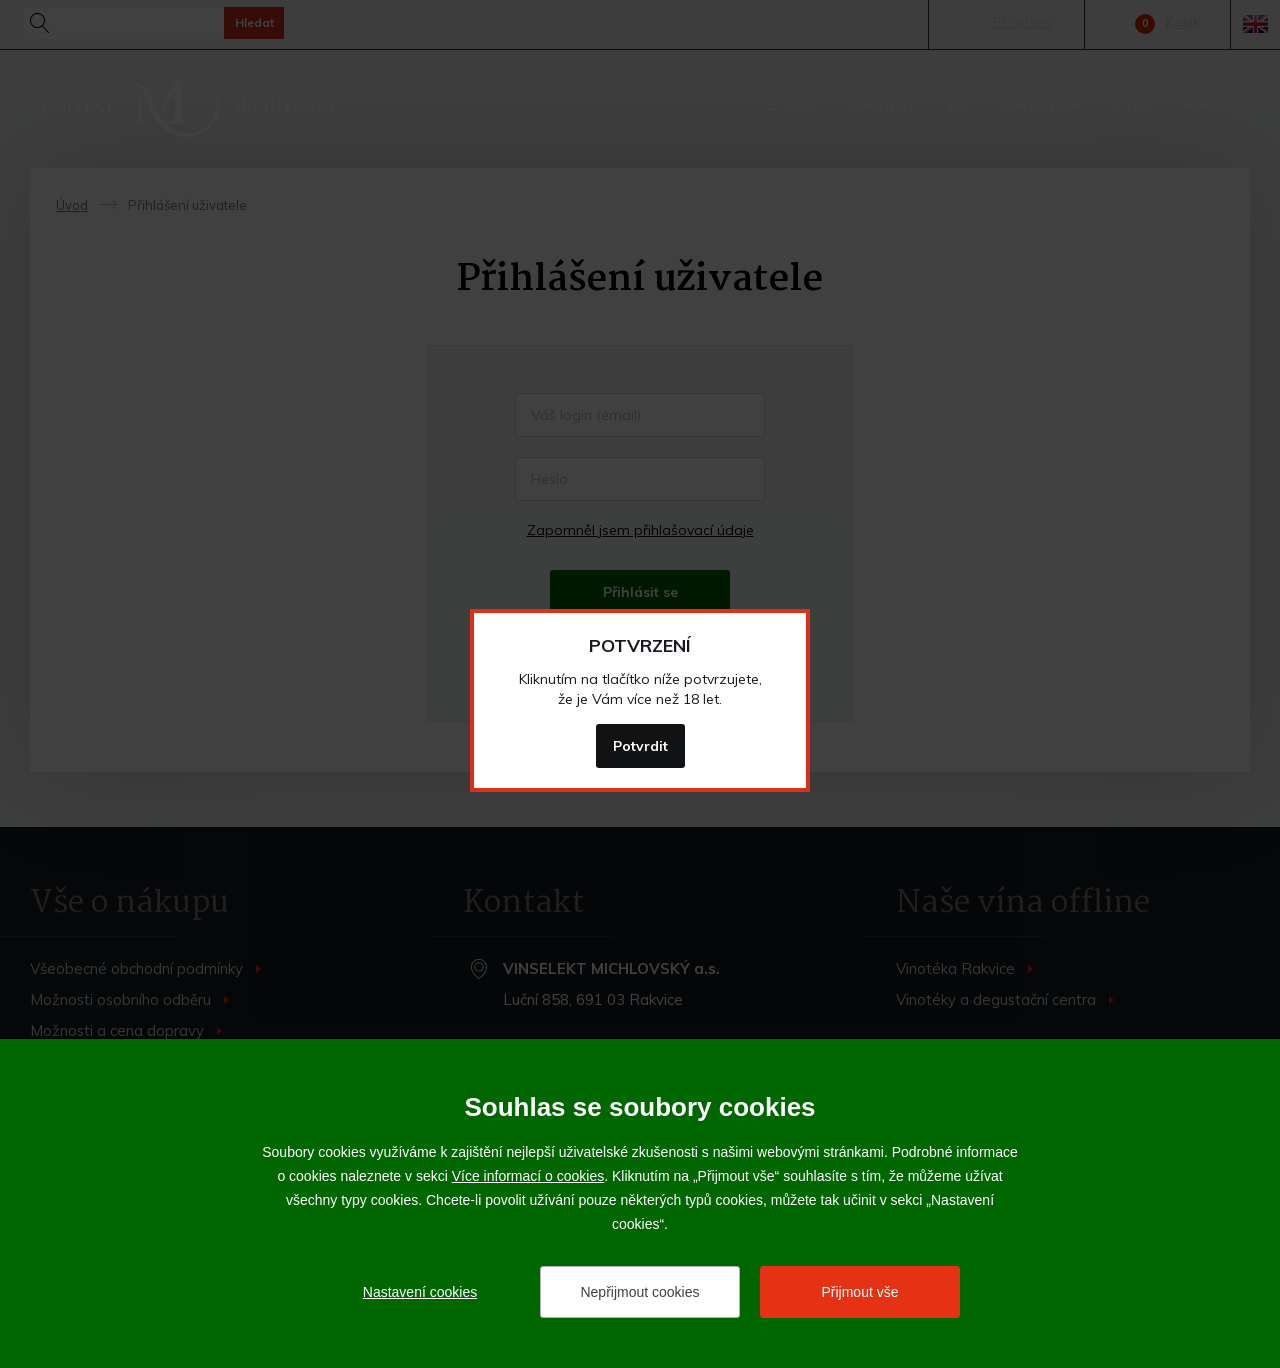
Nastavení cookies (420, 1292)
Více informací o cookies (528, 1176)
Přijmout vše (859, 1292)
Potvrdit (640, 746)
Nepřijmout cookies (639, 1292)
